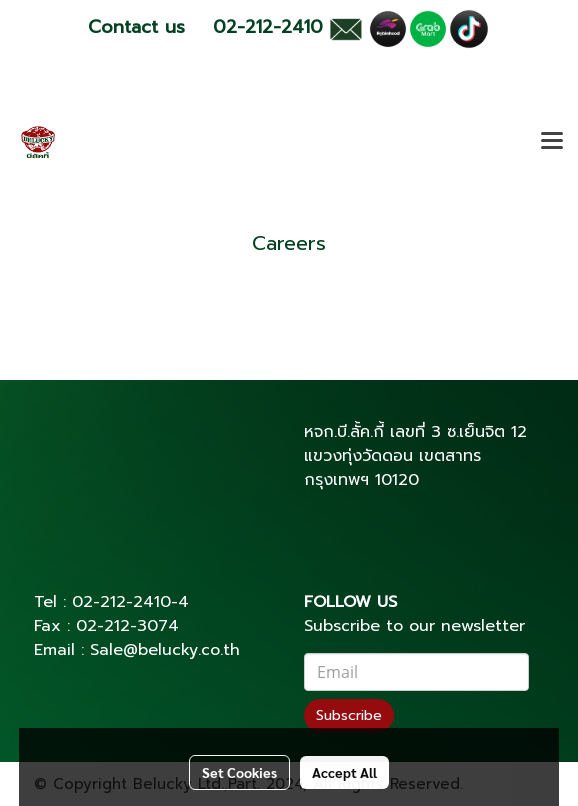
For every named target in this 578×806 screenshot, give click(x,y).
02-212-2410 (121, 602)
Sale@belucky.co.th (165, 650)
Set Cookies (239, 772)
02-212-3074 (127, 626)
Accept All (344, 772)
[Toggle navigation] (552, 142)
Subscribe (349, 715)
